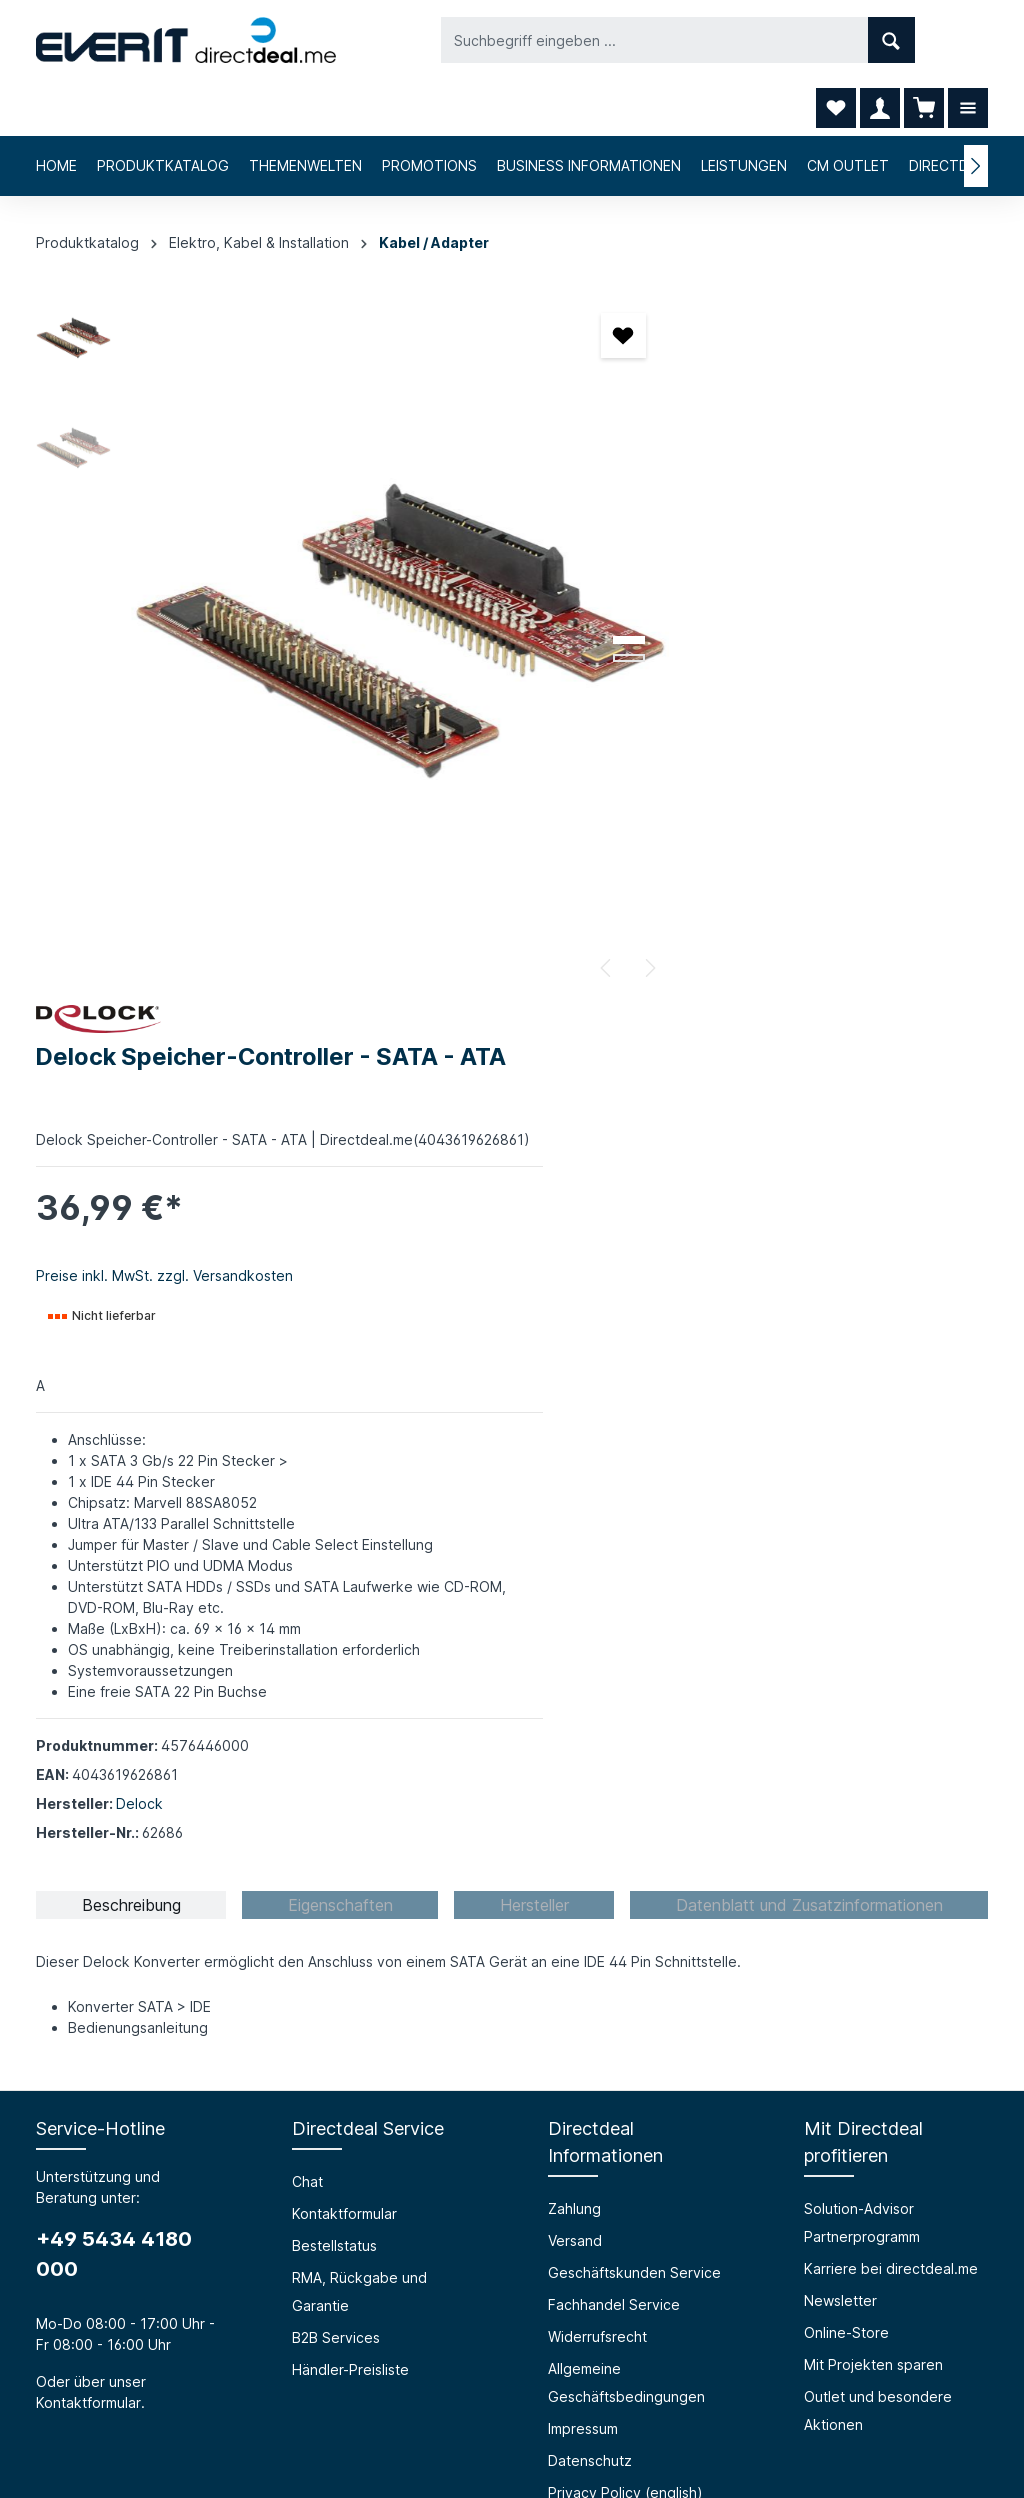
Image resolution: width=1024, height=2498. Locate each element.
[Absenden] (954, 2215)
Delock (718, 1123)
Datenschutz (590, 1780)
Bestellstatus (334, 1565)
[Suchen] (725, 39)
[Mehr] (968, 40)
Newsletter (840, 1620)
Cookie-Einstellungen (619, 1844)
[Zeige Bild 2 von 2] (533, 602)
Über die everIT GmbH (111, 2002)
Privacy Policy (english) (625, 1812)
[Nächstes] (553, 912)
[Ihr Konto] (880, 40)
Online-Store (846, 1652)
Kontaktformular (88, 1722)
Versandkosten (516, 2434)
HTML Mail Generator (363, 2066)
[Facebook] (460, 2371)
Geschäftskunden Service (634, 1592)
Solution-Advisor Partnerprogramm (862, 1542)
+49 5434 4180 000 (114, 1574)
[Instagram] (512, 2371)
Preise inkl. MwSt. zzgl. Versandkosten (743, 553)
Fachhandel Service (614, 1624)
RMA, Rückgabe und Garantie (359, 1611)
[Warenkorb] (924, 40)
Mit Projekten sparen (873, 1684)
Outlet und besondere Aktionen (878, 1730)
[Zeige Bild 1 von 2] (533, 584)
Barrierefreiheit (342, 2002)
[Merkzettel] (836, 40)
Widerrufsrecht (597, 1656)
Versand (575, 1560)
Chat (307, 1501)
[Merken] (527, 279)
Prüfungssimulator (351, 2034)
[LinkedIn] (564, 2371)
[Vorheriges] (511, 912)
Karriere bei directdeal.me (891, 1588)
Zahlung (574, 1528)
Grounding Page (346, 2098)
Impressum (583, 1748)
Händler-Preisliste (350, 1689)
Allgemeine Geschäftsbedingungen (626, 1702)
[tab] (131, 1225)
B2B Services (336, 1657)
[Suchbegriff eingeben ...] (489, 39)
